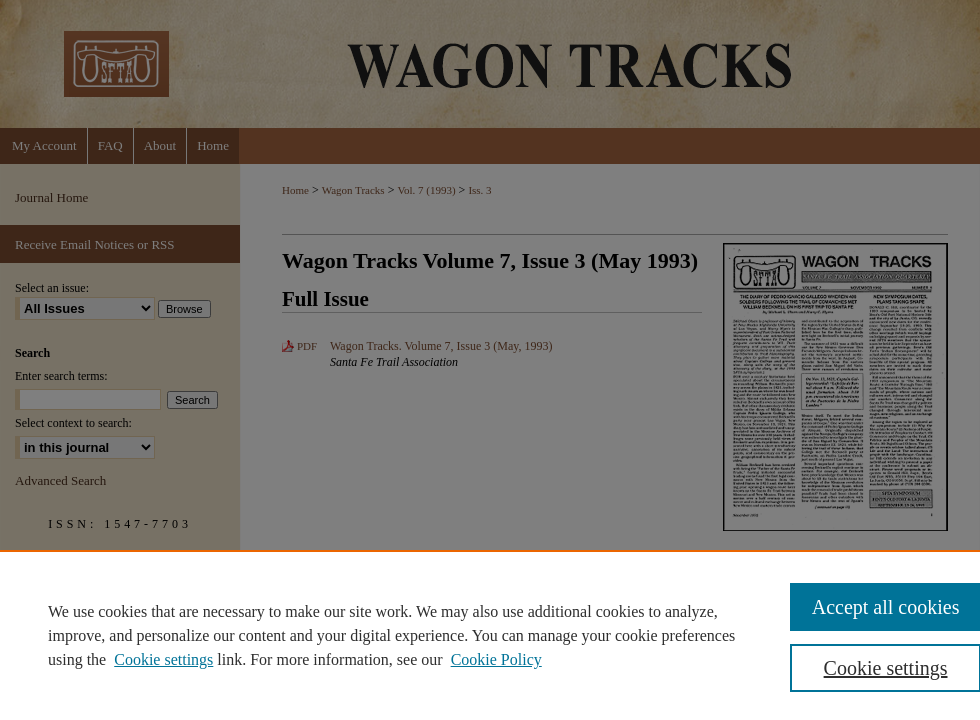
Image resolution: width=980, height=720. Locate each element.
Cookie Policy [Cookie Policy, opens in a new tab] (496, 659)
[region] (490, 635)
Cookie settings (163, 659)
